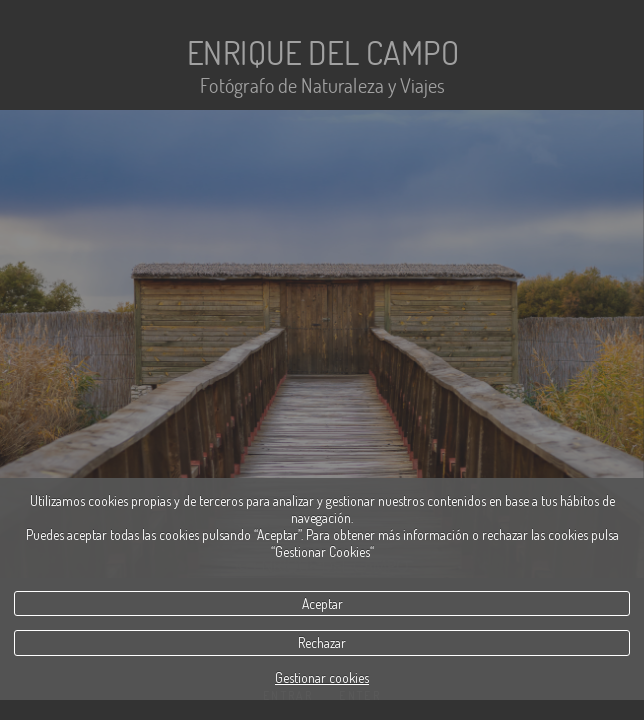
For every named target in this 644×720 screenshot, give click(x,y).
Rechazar (322, 642)
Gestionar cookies (322, 677)
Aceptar (322, 603)
